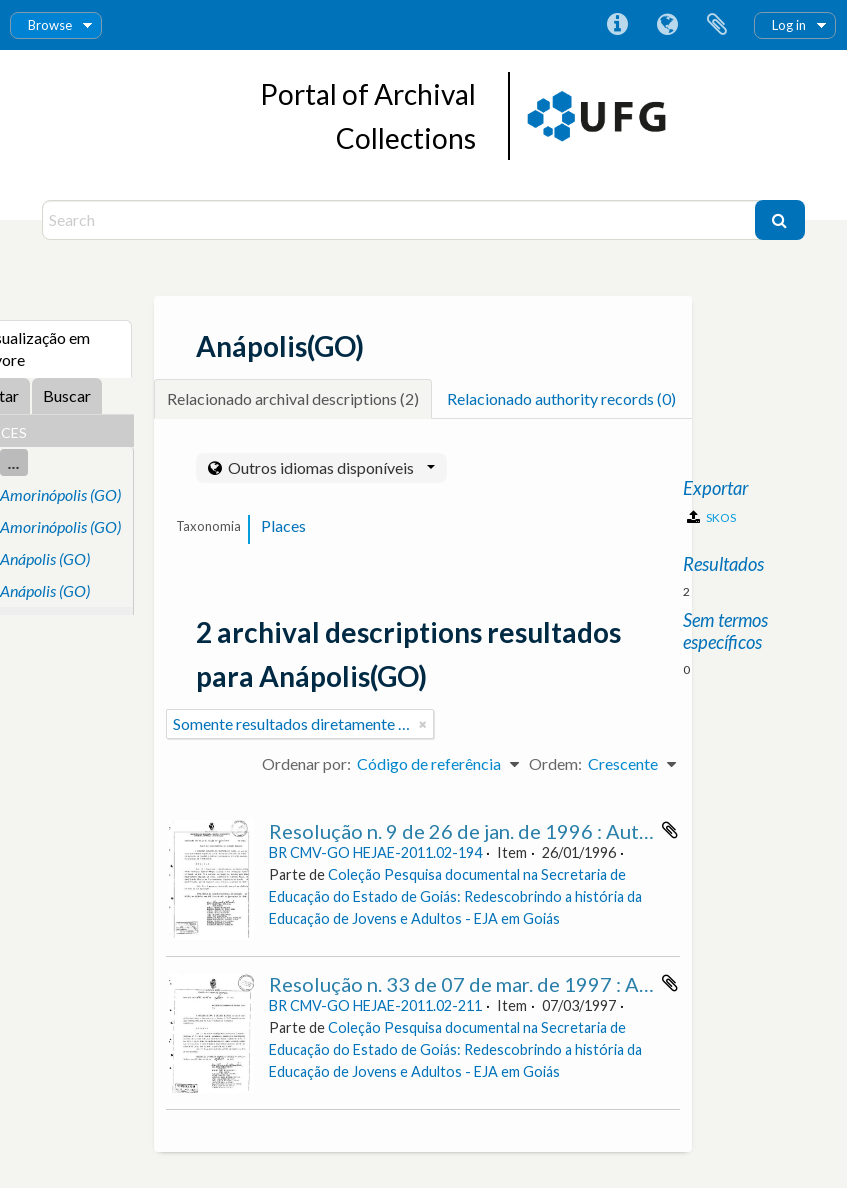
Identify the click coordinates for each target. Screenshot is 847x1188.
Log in (789, 25)
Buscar (67, 395)
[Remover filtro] (423, 724)
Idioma (667, 25)
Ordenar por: (306, 763)
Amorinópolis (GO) (60, 494)
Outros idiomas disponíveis (330, 467)
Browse (50, 25)
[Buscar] (780, 220)
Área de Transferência (717, 25)
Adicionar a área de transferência (670, 830)
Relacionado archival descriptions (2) (293, 398)
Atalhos (617, 25)
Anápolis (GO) (45, 558)
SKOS (711, 517)
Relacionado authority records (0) (561, 398)
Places (283, 525)
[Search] (400, 220)
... (14, 462)
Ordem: (555, 763)
